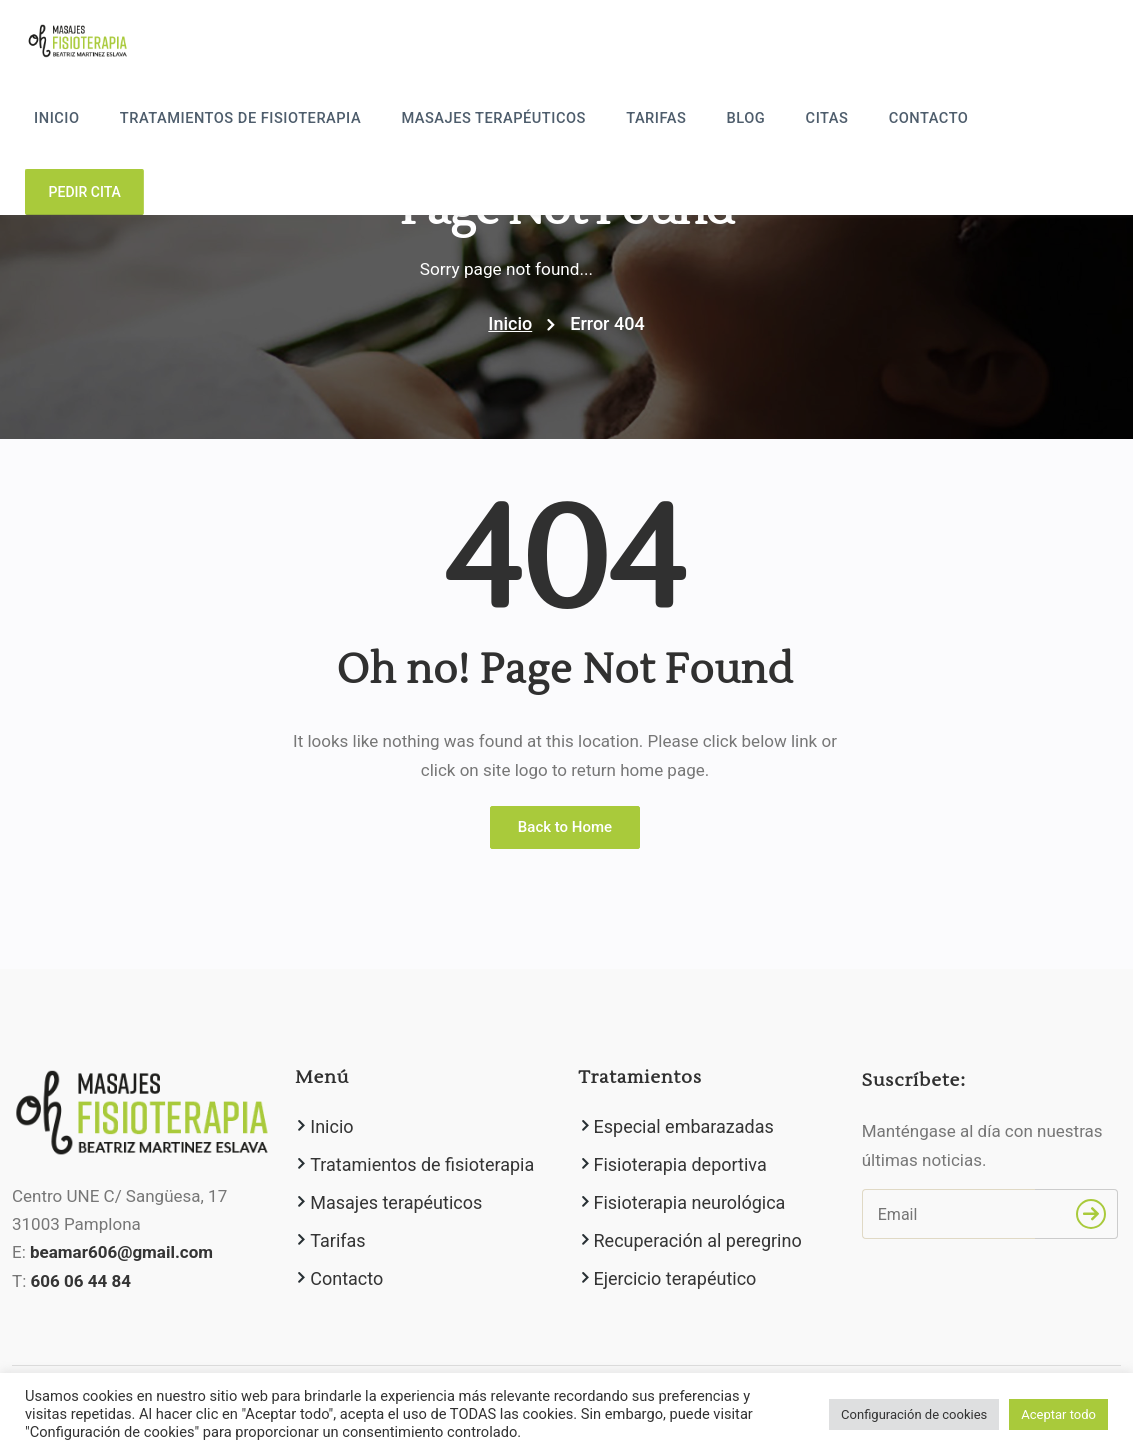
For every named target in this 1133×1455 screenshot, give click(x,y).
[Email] (949, 1214)
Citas (834, 120)
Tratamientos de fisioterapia (283, 120)
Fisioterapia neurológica (690, 1202)
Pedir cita (1058, 117)
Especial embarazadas (684, 1126)
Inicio (109, 120)
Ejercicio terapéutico (675, 1278)
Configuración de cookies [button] (914, 1414)
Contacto (929, 120)
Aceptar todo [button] (1058, 1414)
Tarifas (676, 120)
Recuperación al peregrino (698, 1240)
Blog (759, 120)
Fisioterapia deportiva (680, 1164)
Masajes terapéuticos (522, 120)
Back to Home (565, 827)
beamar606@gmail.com (121, 1253)
